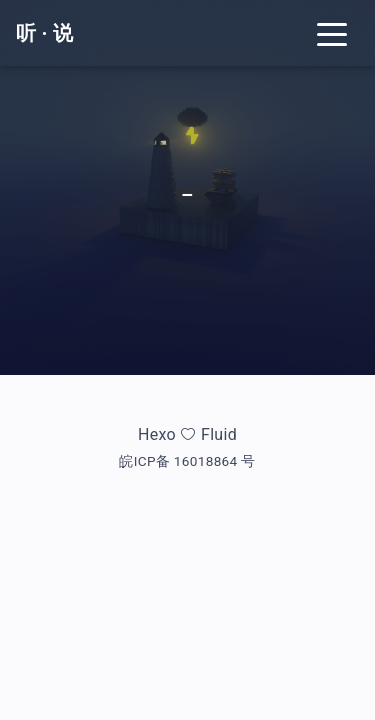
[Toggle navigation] (332, 33)
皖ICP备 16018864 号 (187, 461)
